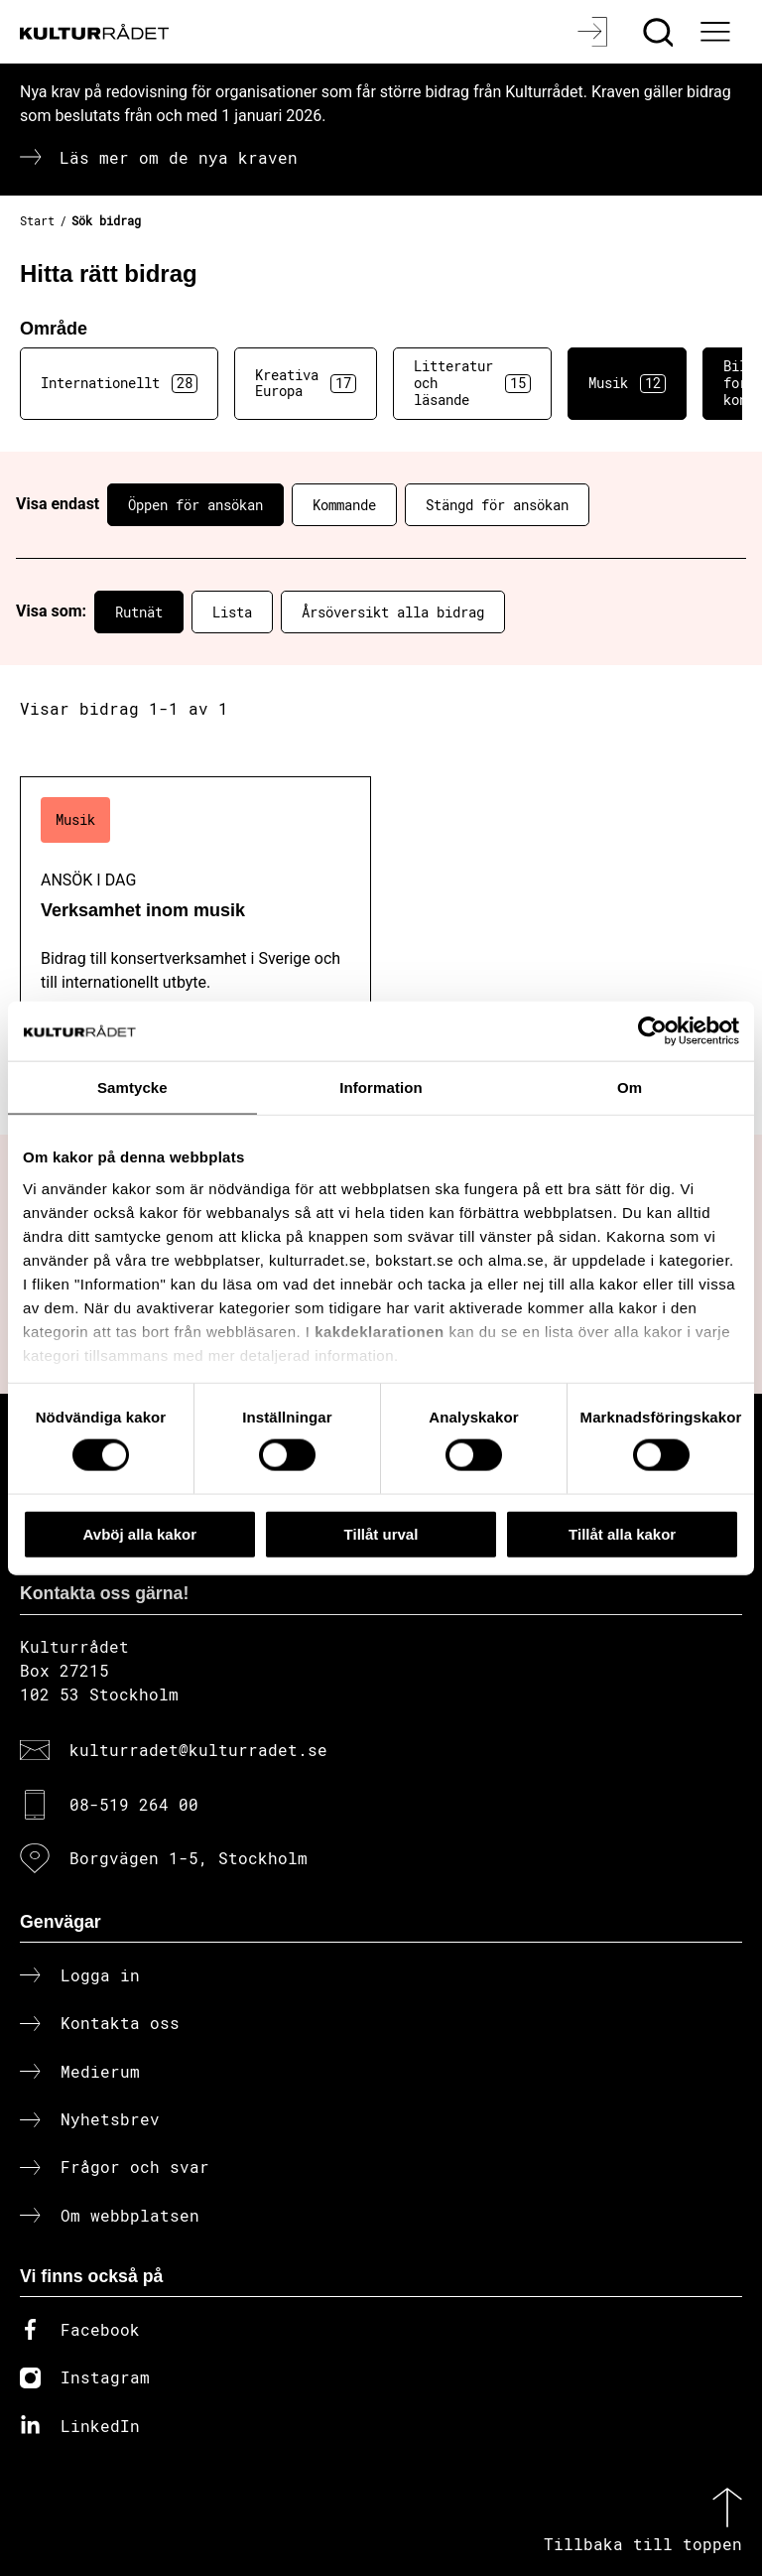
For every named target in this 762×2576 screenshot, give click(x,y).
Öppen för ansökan (195, 504)
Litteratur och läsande (472, 382)
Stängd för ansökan (497, 504)
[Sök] (660, 32)
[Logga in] (595, 32)
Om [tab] (629, 1086)
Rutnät (139, 612)
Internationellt (119, 383)
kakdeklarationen (379, 1330)
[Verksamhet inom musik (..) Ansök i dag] (195, 955)
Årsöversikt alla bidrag (393, 612)
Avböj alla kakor (140, 1533)
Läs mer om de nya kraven (179, 157)
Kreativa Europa (305, 383)
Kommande (344, 504)
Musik (627, 383)
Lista (232, 612)
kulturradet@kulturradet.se (198, 1749)
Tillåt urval (381, 1533)
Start (37, 220)
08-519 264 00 (133, 1804)
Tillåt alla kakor (622, 1533)
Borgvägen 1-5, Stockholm (188, 1857)
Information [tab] (381, 1086)
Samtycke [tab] (132, 1086)
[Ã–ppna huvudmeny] (717, 32)
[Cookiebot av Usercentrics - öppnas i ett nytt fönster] (652, 1030)
